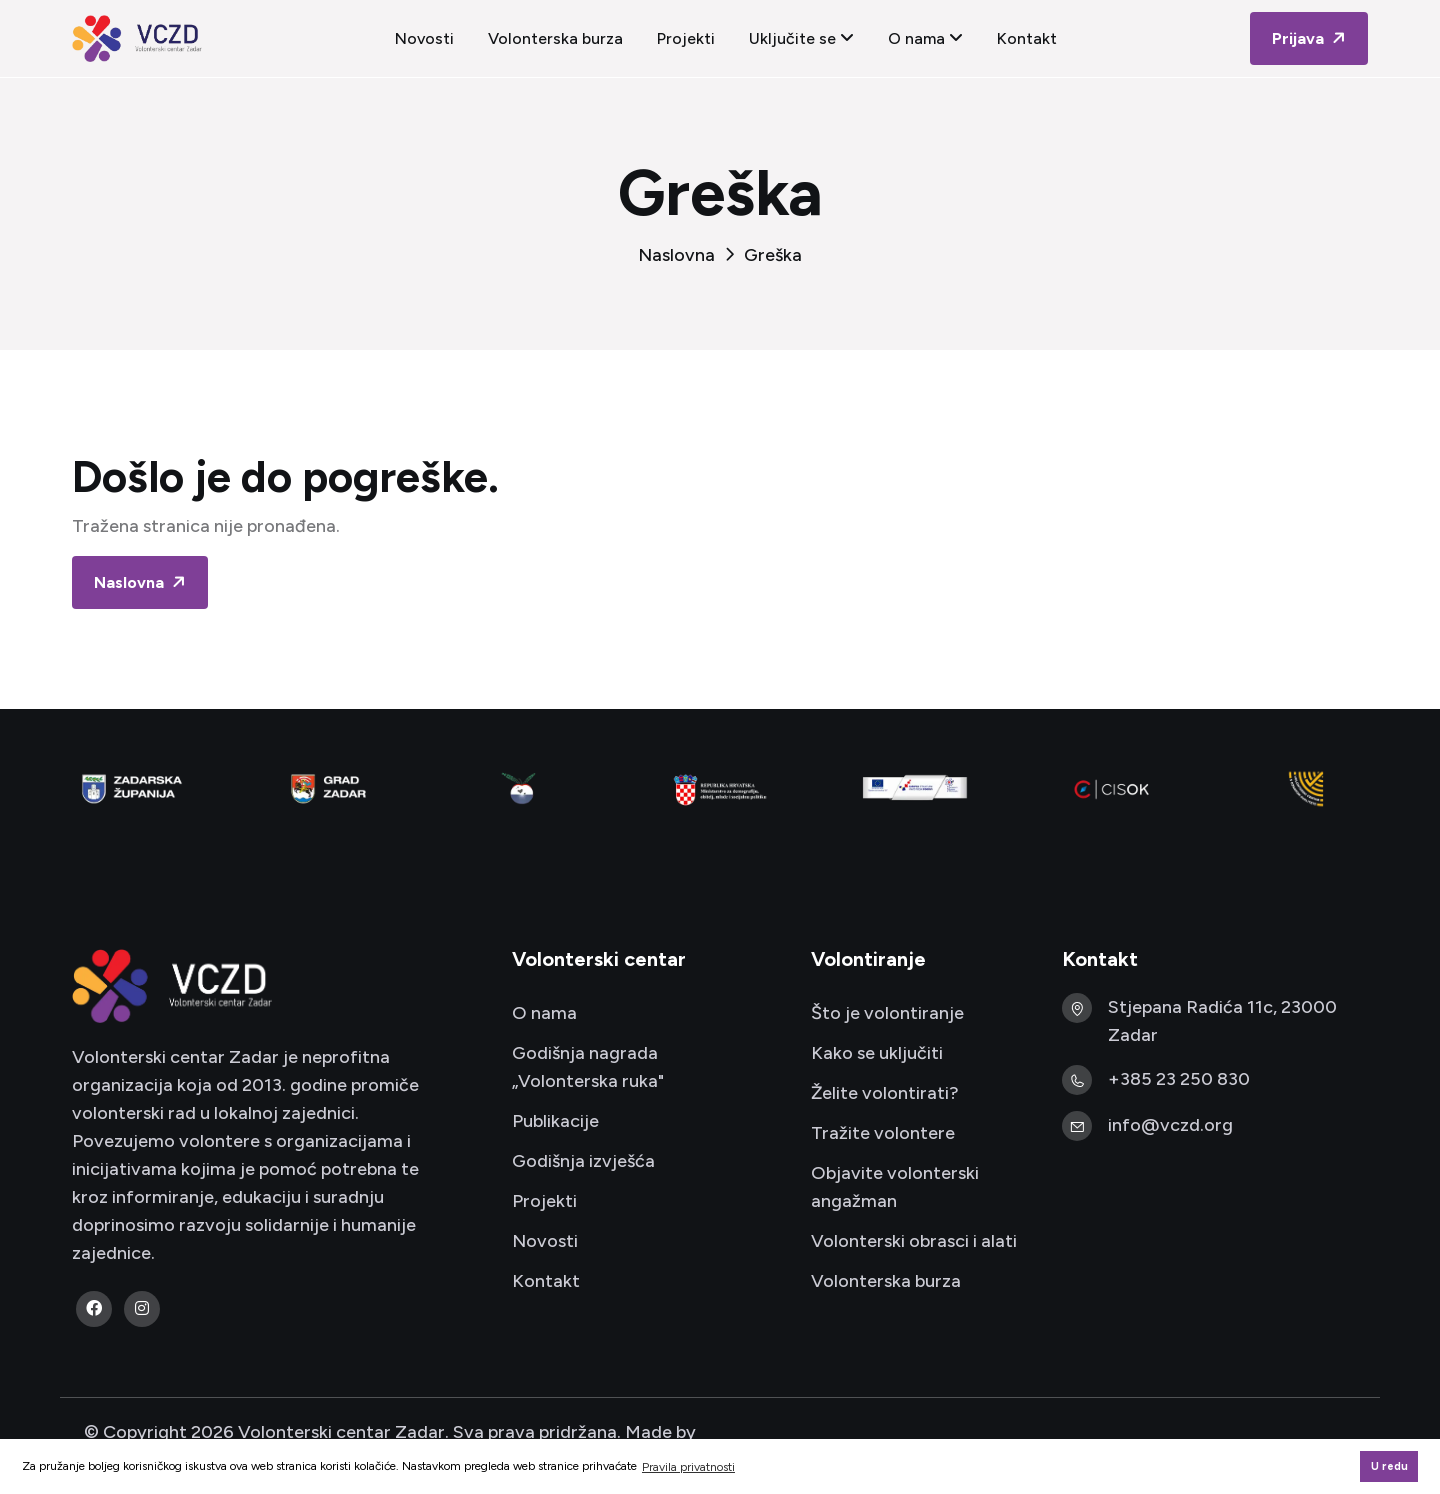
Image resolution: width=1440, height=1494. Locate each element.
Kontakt (1027, 38)
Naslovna (676, 255)
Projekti (686, 38)
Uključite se (801, 38)
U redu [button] (1389, 1466)
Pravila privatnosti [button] (688, 1467)
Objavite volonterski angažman (895, 1187)
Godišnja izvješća (583, 1161)
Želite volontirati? (885, 1093)
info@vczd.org (1170, 1125)
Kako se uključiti (877, 1053)
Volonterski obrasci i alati (914, 1241)
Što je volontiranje (887, 1013)
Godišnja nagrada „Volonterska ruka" (588, 1067)
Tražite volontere (883, 1133)
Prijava (1311, 39)
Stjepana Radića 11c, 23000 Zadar (1222, 1021)
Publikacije (555, 1121)
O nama (925, 38)
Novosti (424, 38)
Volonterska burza (555, 38)
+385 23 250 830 (1179, 1079)
